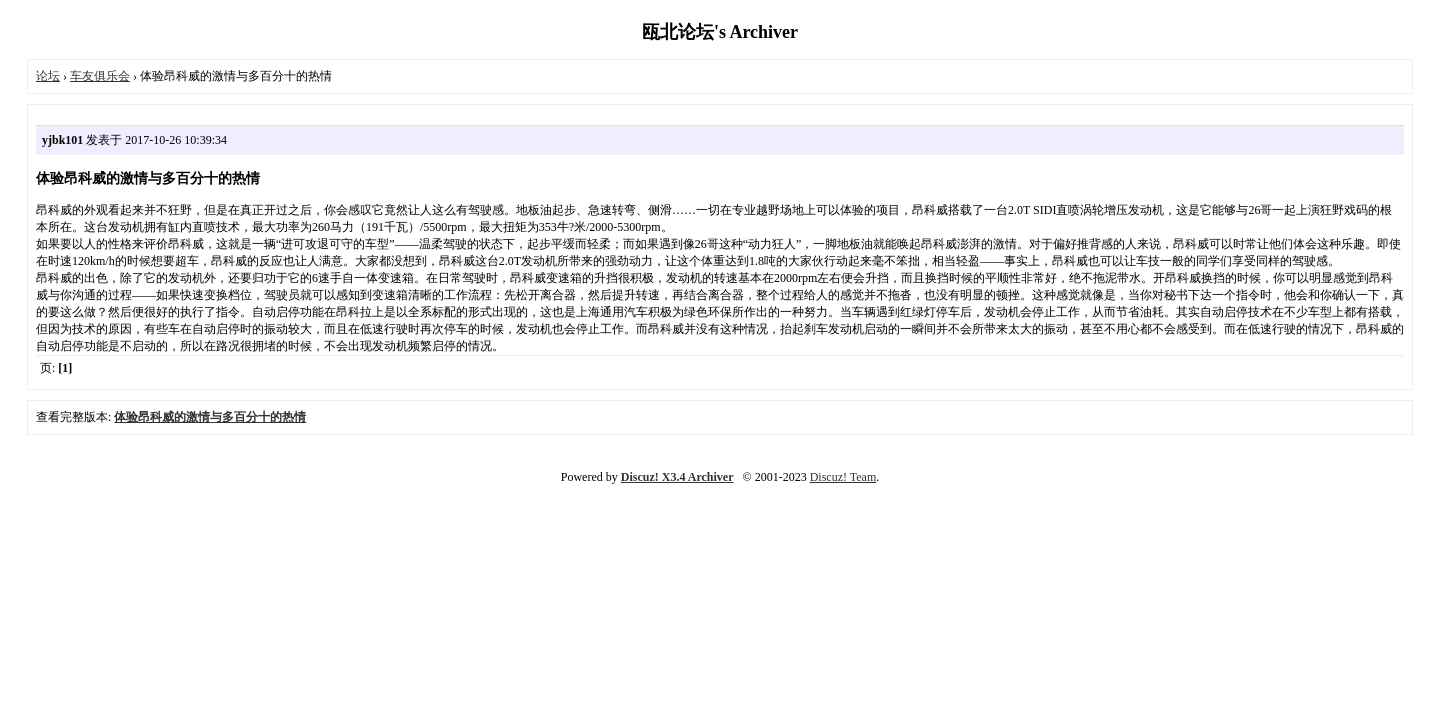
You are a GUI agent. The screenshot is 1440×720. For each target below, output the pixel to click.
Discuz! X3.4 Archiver (677, 477)
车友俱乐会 (100, 76)
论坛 (48, 76)
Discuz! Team (843, 477)
